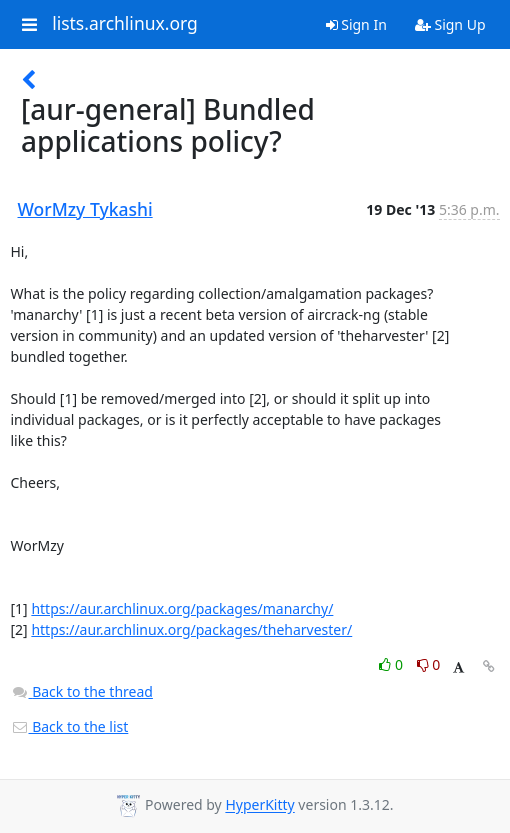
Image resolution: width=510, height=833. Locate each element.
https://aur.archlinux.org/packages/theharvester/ (191, 629)
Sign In (356, 24)
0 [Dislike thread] (429, 664)
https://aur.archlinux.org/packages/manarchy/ (182, 608)
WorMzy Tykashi (85, 209)
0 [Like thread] (392, 664)
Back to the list (70, 726)
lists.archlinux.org (125, 24)
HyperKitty (259, 805)
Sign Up (450, 24)
